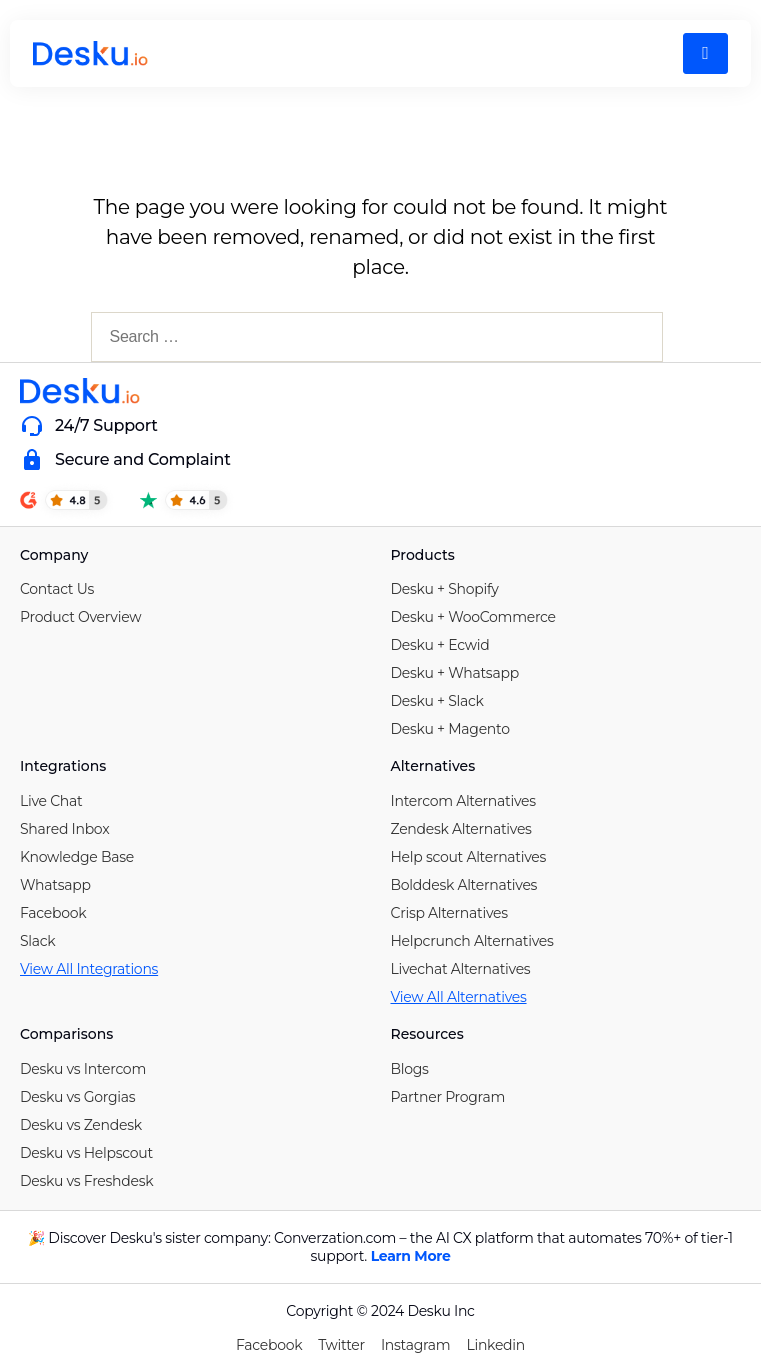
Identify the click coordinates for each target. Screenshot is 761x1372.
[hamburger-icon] (705, 53)
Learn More (411, 1256)
